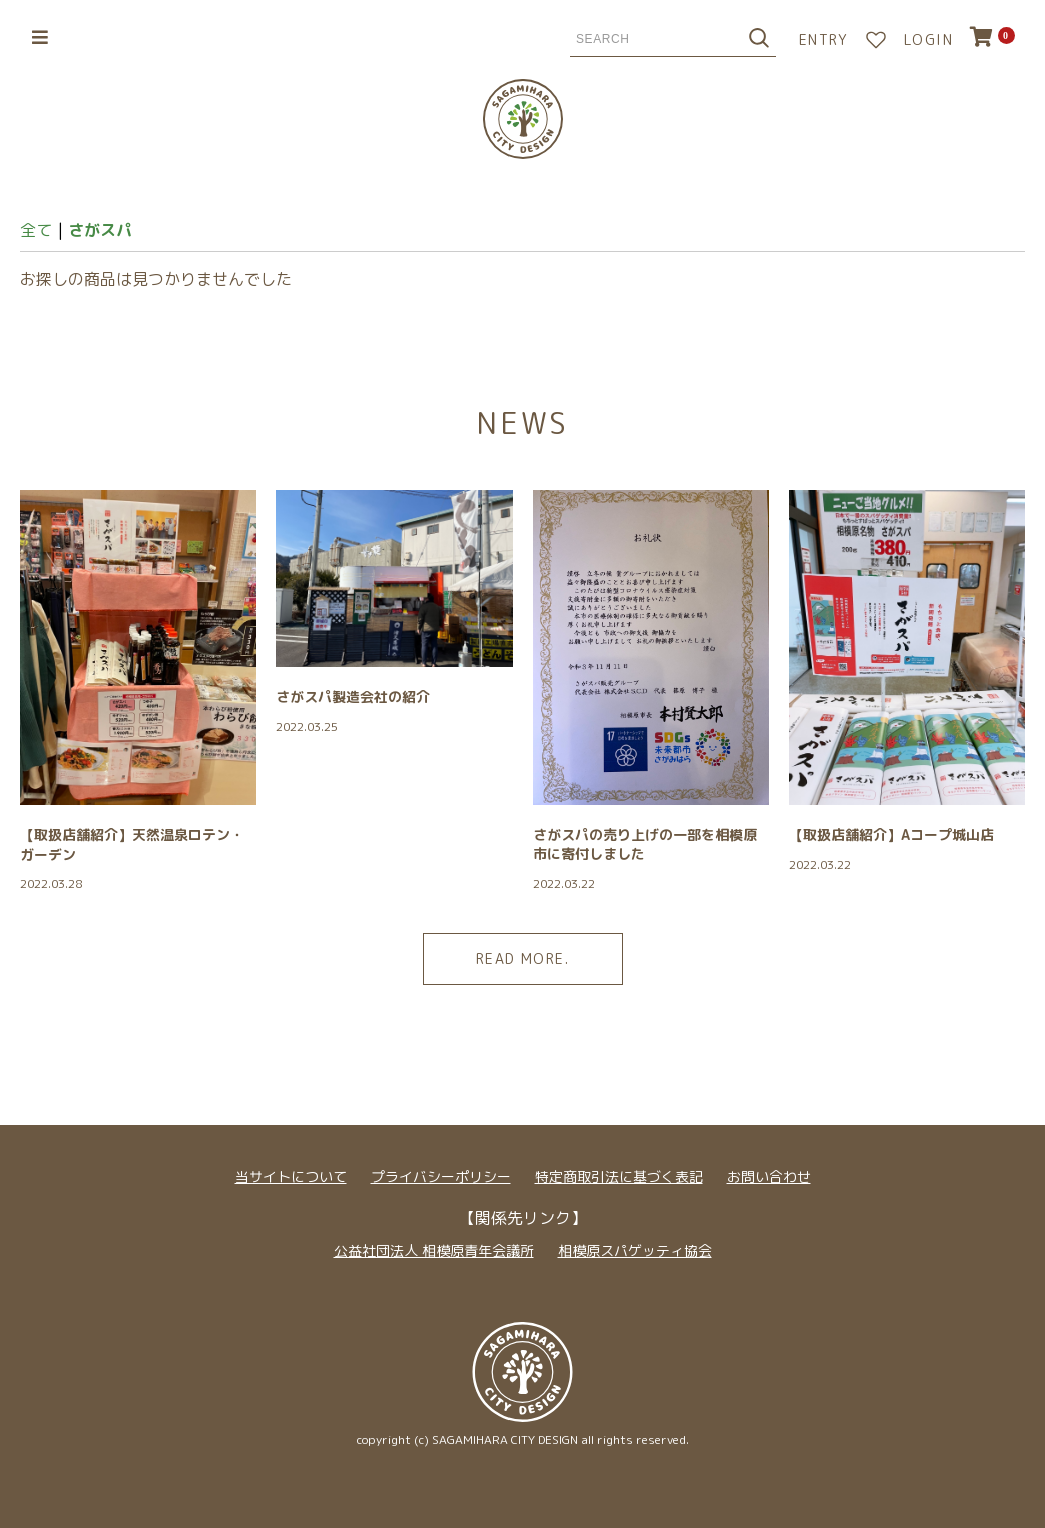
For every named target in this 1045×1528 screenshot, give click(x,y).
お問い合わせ (769, 1176)
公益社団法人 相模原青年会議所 (434, 1250)
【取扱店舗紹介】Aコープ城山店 (891, 834)
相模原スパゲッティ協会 (635, 1250)
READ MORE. (522, 958)
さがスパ (100, 230)
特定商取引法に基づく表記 (619, 1176)
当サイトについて (291, 1176)
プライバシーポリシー (441, 1176)
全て (36, 230)
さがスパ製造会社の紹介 (353, 696)
